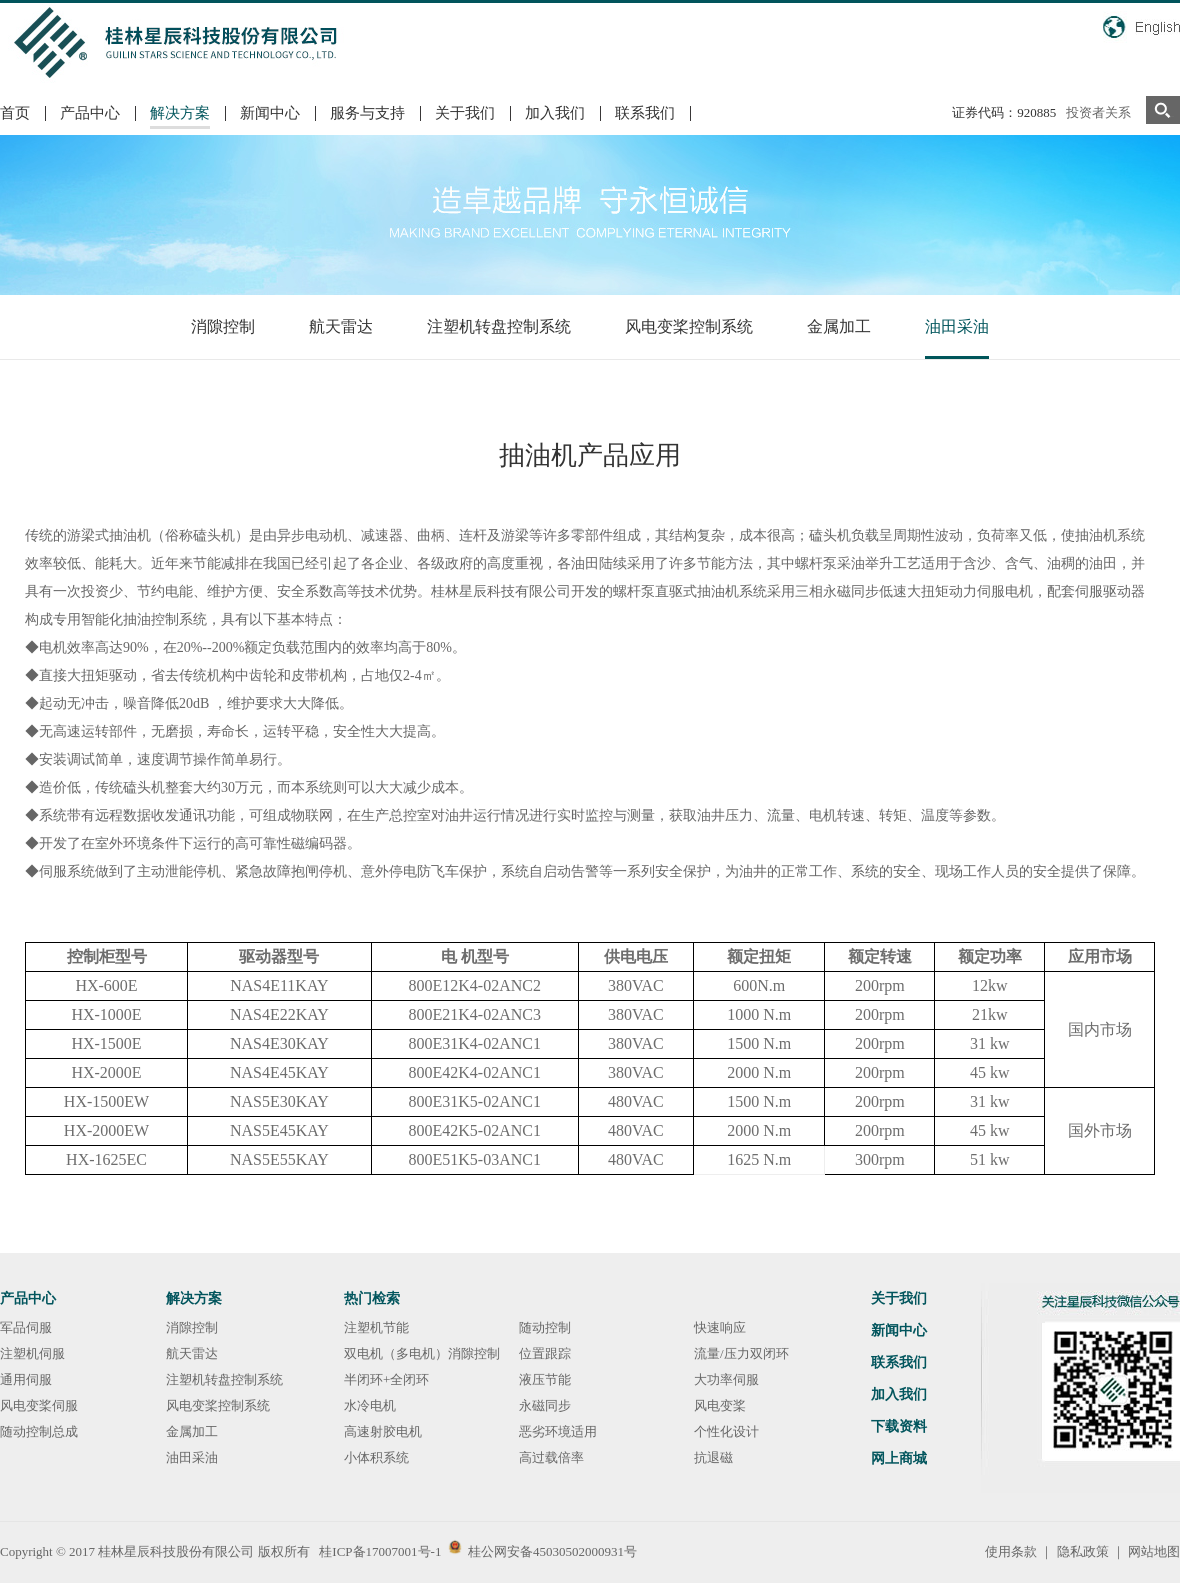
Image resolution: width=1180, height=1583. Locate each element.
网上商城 (899, 1458)
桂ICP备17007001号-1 (380, 1551)
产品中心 (90, 113)
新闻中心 (270, 113)
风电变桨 (720, 1405)
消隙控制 (223, 326)
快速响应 (720, 1327)
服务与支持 (367, 113)
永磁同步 (545, 1405)
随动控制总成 (39, 1431)
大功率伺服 (726, 1379)
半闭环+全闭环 (386, 1379)
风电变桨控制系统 (689, 326)
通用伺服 (26, 1379)
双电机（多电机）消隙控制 (422, 1353)
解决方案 (180, 113)
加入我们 (555, 113)
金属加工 (839, 326)
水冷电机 (370, 1405)
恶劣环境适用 (558, 1431)
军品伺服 (26, 1327)
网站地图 (1154, 1551)
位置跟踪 (545, 1353)
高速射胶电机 (383, 1431)
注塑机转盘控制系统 (499, 326)
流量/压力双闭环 (741, 1353)
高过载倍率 (551, 1457)
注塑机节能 (376, 1327)
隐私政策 (1083, 1551)
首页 (15, 113)
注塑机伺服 (32, 1353)
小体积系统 (376, 1457)
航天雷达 (341, 326)
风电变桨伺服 (39, 1405)
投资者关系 (1098, 112)
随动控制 (545, 1327)
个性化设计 (726, 1431)
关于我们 (465, 113)
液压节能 (545, 1379)
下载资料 (899, 1426)
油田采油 (957, 326)
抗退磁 (713, 1457)
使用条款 (1011, 1551)
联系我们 (645, 113)
